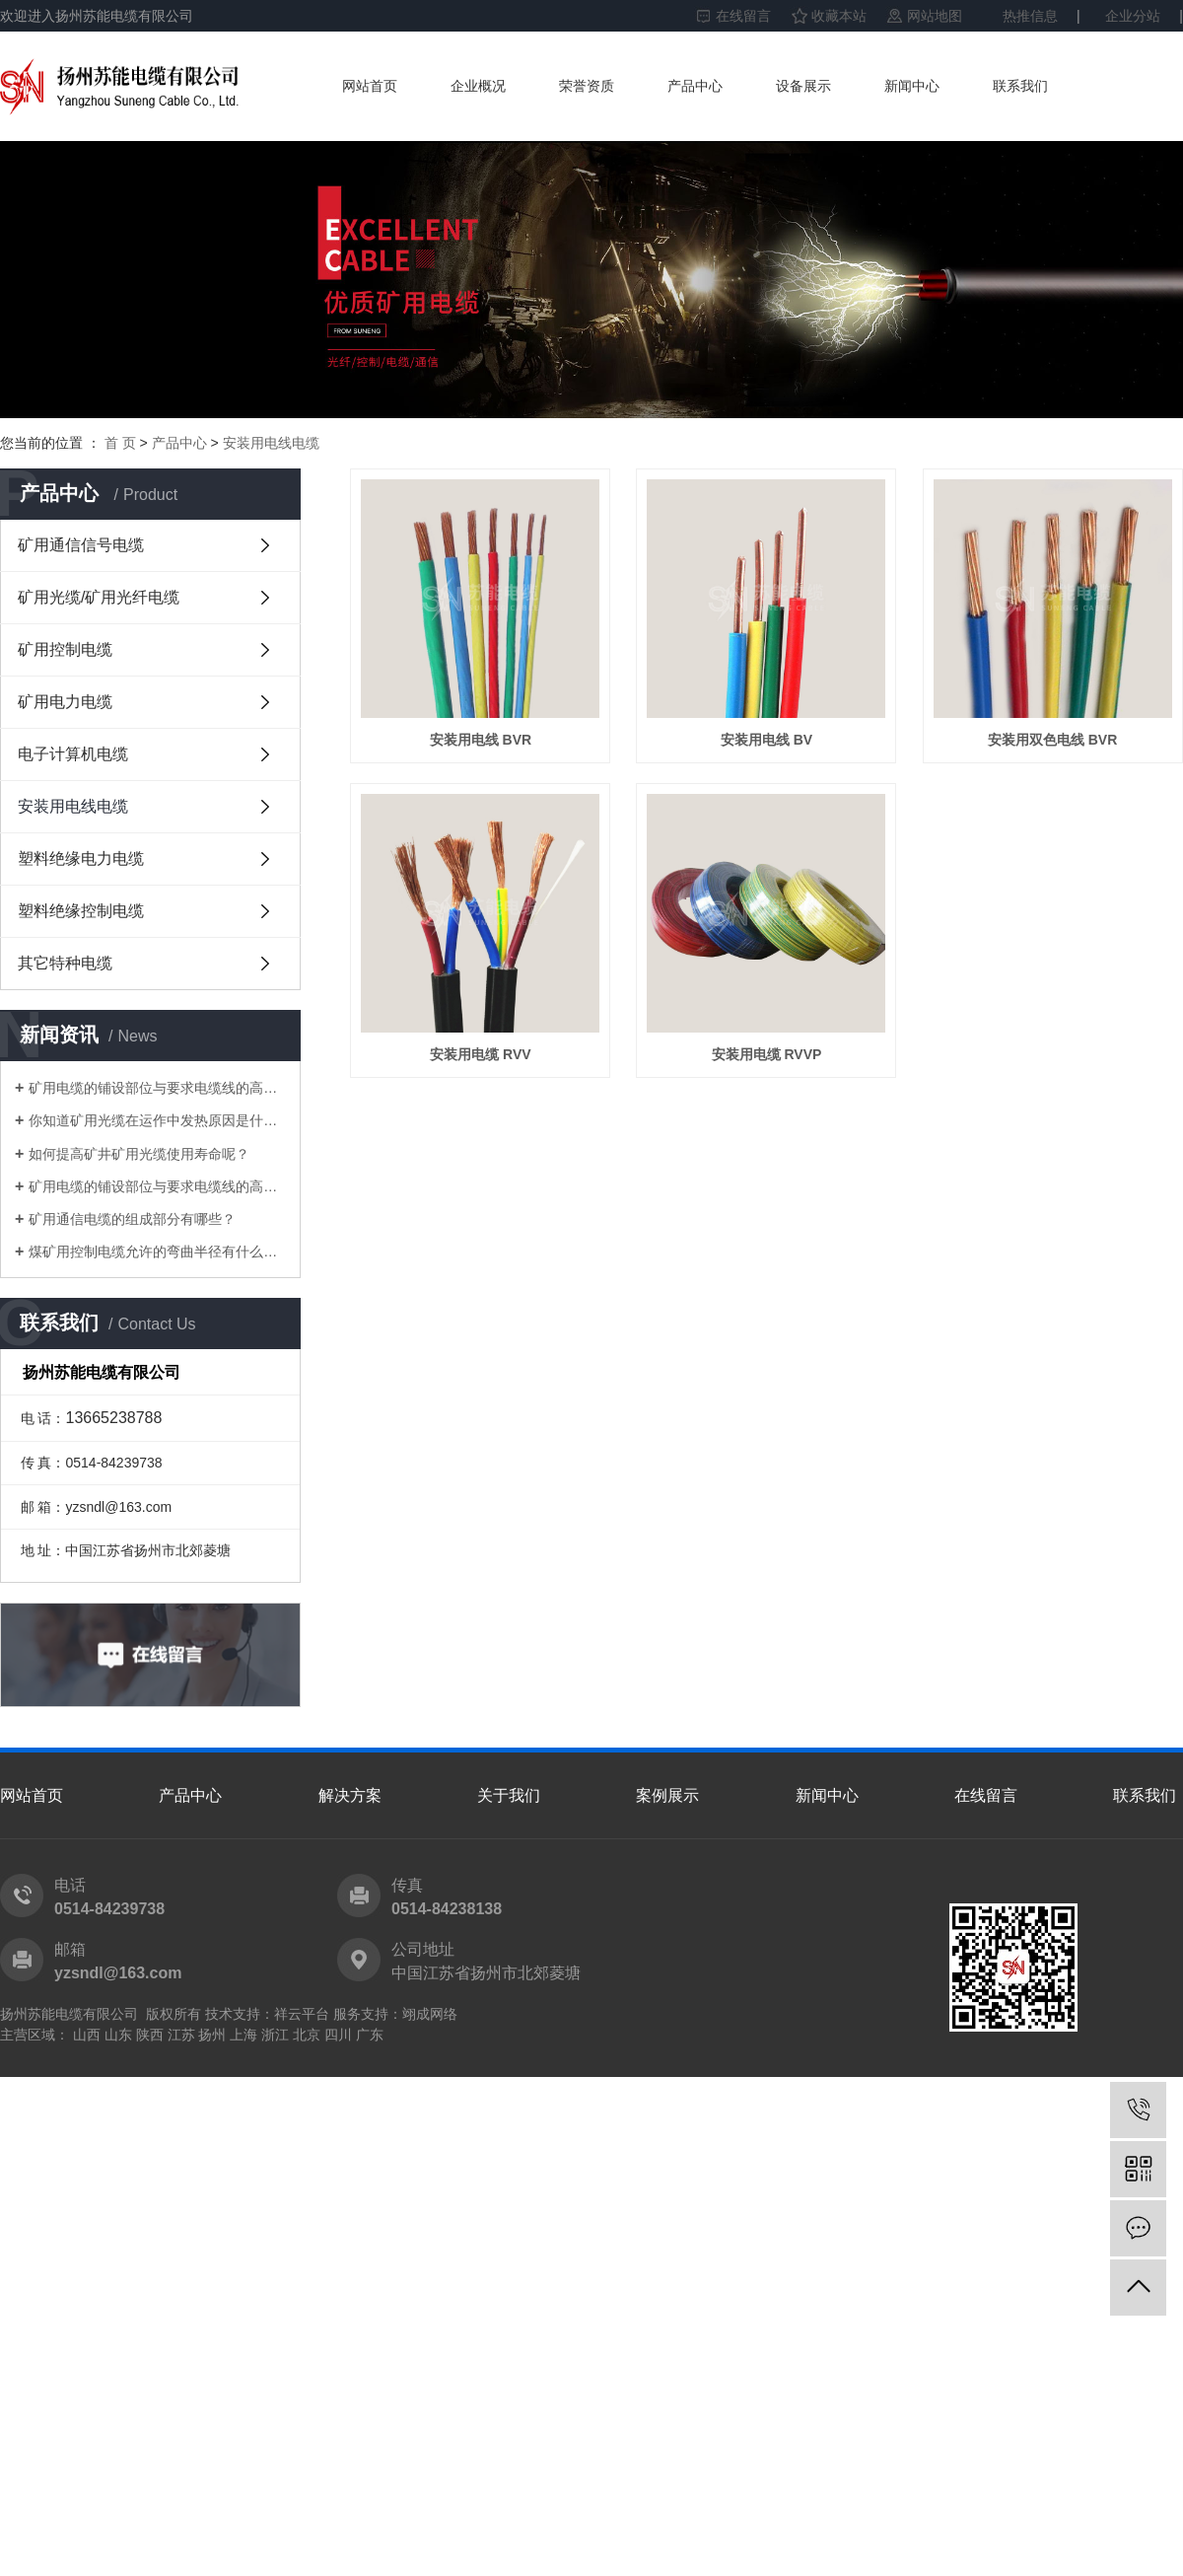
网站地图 (934, 16)
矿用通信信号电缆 (81, 545)
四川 (338, 2034)
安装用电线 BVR (483, 746)
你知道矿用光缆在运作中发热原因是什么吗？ (157, 1120)
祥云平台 (301, 2014)
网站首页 (369, 86)
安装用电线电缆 (271, 443)
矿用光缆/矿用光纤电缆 (98, 597)
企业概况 (478, 86)
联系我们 (1020, 86)
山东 (118, 2034)
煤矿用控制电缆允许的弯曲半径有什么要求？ (157, 1251)
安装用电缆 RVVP (484, 1388)
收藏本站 (839, 16)
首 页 (120, 443)
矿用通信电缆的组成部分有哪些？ (132, 1219)
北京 (306, 2034)
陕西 (150, 2034)
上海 (243, 2034)
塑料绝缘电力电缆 (81, 858)
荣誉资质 (586, 86)
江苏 (181, 2034)
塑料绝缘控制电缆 (81, 910)
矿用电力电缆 (65, 701)
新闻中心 (911, 86)
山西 (87, 2034)
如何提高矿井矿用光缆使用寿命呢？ (139, 1154)
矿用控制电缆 (65, 649)
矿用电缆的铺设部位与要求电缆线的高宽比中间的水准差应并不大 (157, 1088)
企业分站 (1132, 16)
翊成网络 (429, 2014)
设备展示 (803, 86)
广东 (369, 2034)
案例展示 (667, 1795)
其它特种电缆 (65, 963)
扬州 (212, 2034)
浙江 (275, 2034)
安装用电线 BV (776, 746)
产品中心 (695, 86)
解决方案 (350, 1795)
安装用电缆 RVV (776, 1067)
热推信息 (1030, 16)
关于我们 (508, 1795)
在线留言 (743, 16)
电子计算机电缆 (73, 754)
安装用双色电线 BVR (483, 1067)
